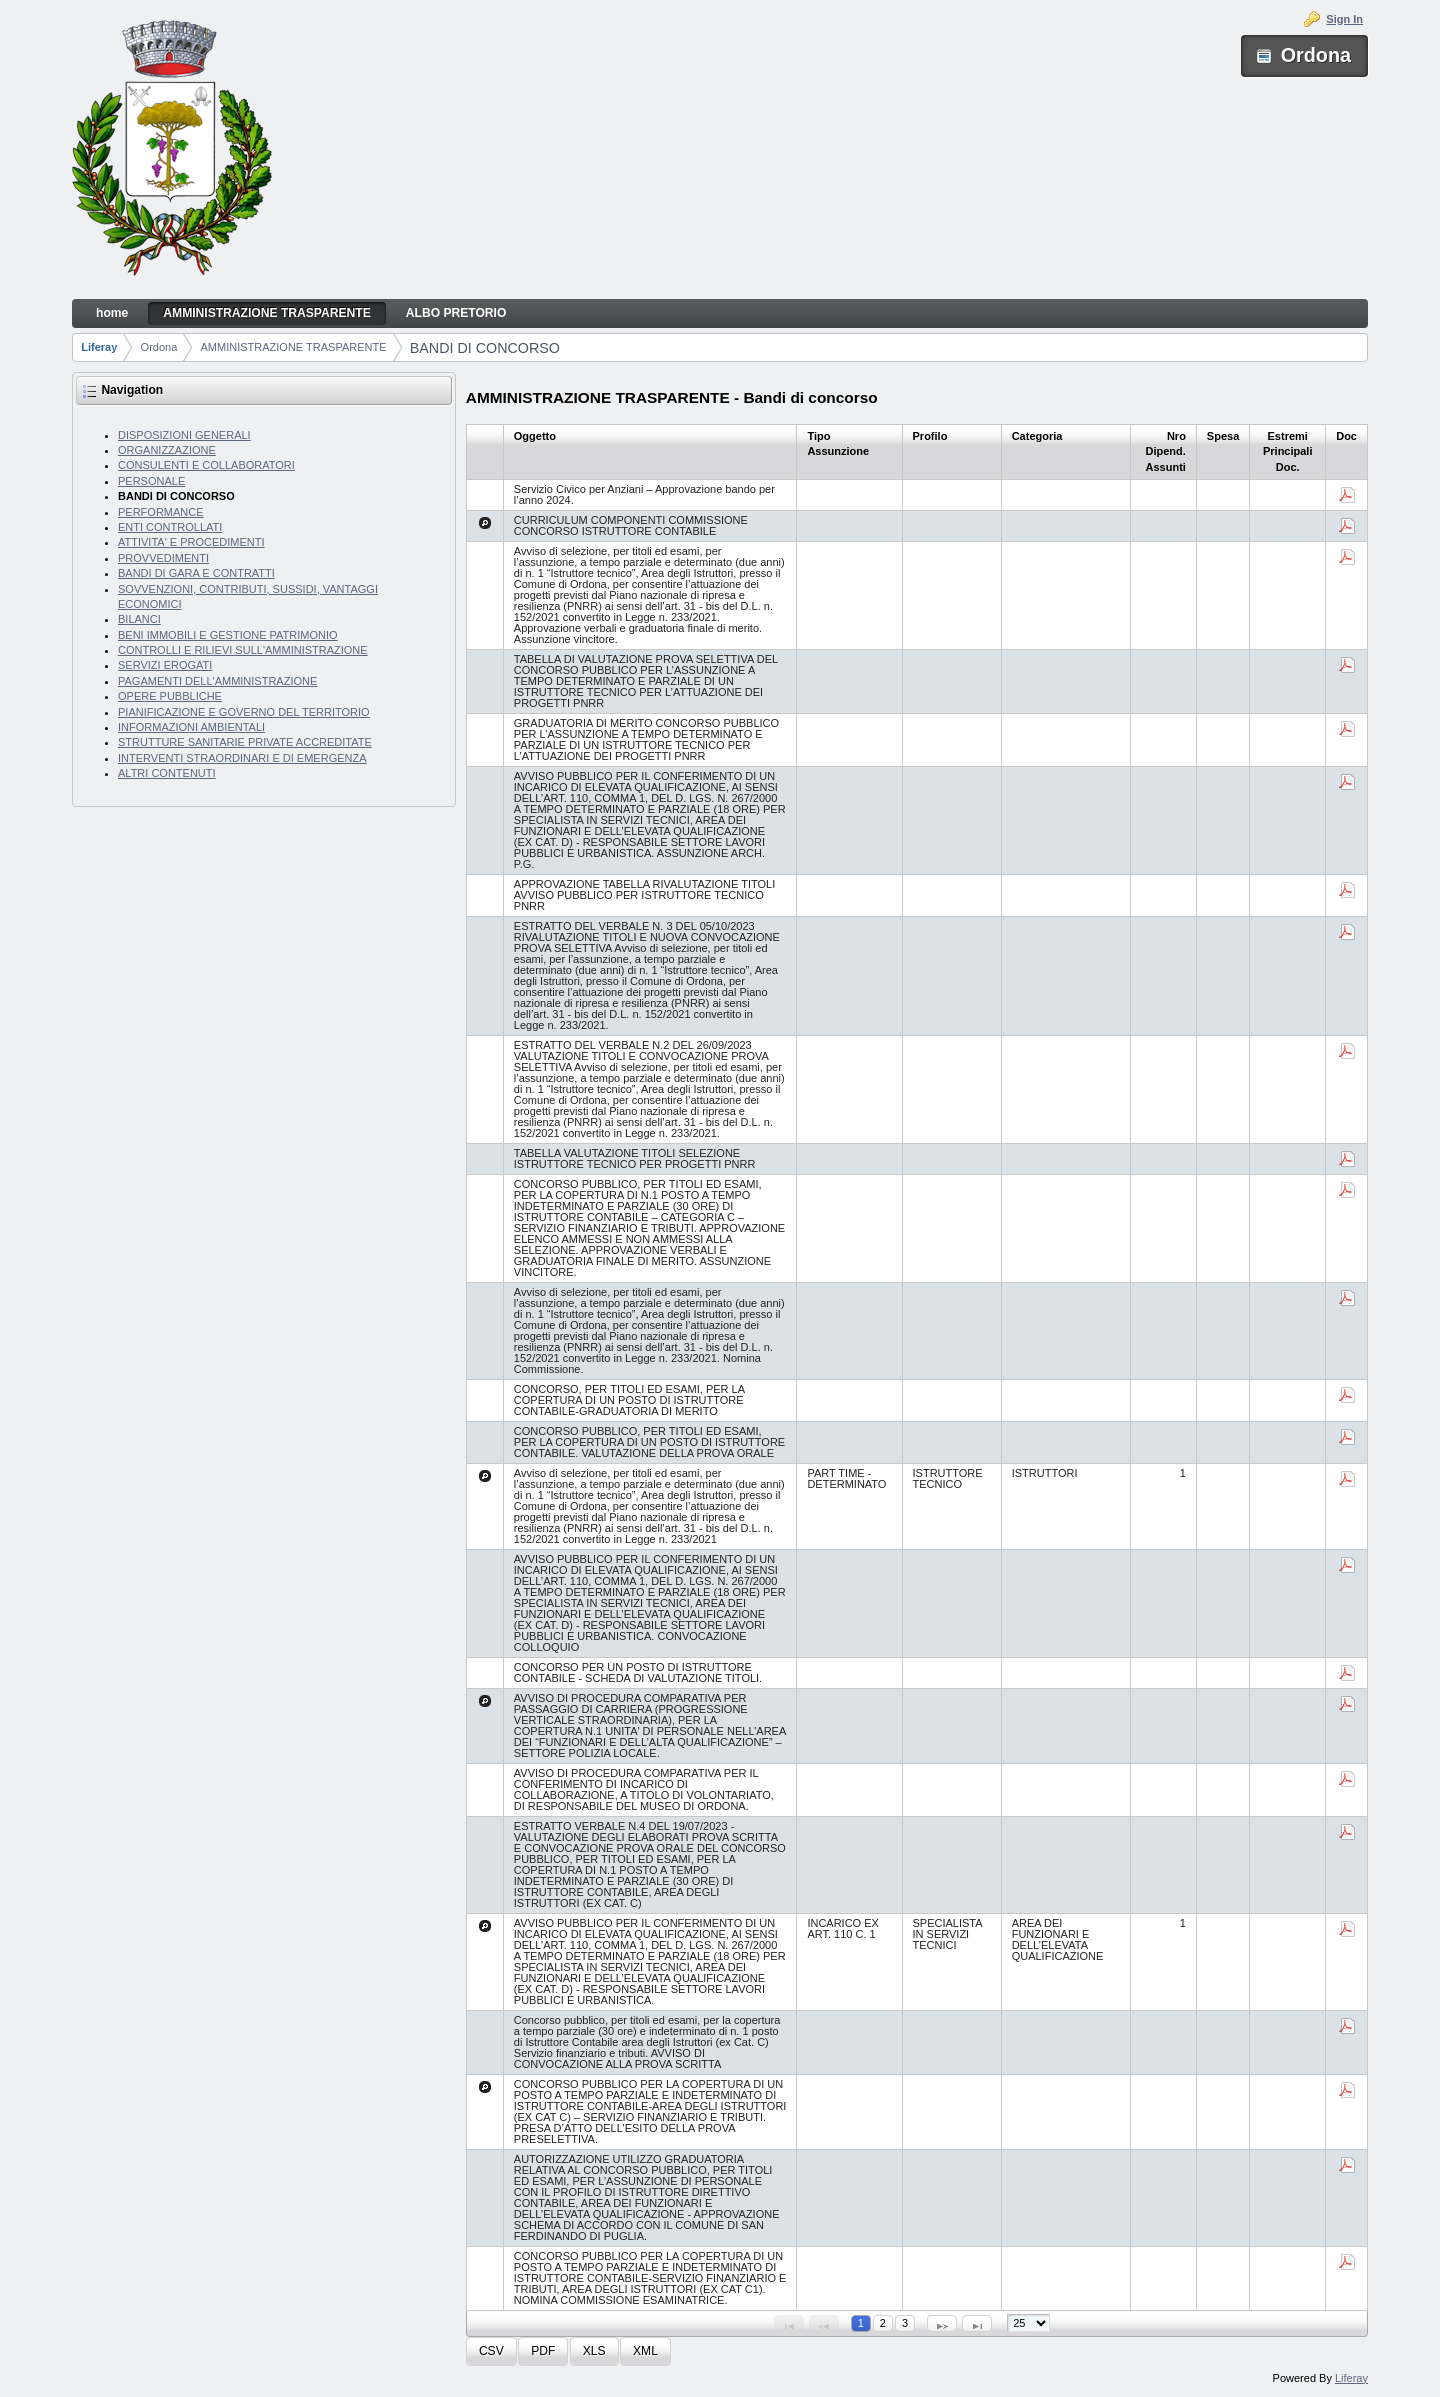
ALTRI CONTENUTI (167, 773)
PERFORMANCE (161, 512)
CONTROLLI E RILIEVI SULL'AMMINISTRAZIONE (243, 650)
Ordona (159, 347)
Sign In (1344, 19)
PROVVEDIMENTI (163, 558)
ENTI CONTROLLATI (170, 527)
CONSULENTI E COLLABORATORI (206, 465)
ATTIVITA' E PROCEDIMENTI (191, 542)
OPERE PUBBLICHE (170, 696)
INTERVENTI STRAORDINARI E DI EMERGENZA (242, 758)
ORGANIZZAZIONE (167, 450)
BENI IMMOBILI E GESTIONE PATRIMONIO (228, 635)
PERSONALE (151, 481)
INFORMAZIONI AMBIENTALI (191, 727)
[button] (491, 2351)
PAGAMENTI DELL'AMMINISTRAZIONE (217, 681)
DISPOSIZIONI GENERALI (184, 435)
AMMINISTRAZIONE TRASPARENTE (294, 347)
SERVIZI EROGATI (165, 665)
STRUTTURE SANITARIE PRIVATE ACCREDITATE (245, 742)
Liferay (99, 347)
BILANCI (139, 619)
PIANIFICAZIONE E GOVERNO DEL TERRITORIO (244, 712)
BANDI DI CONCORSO (485, 348)
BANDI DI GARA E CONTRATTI (196, 573)
